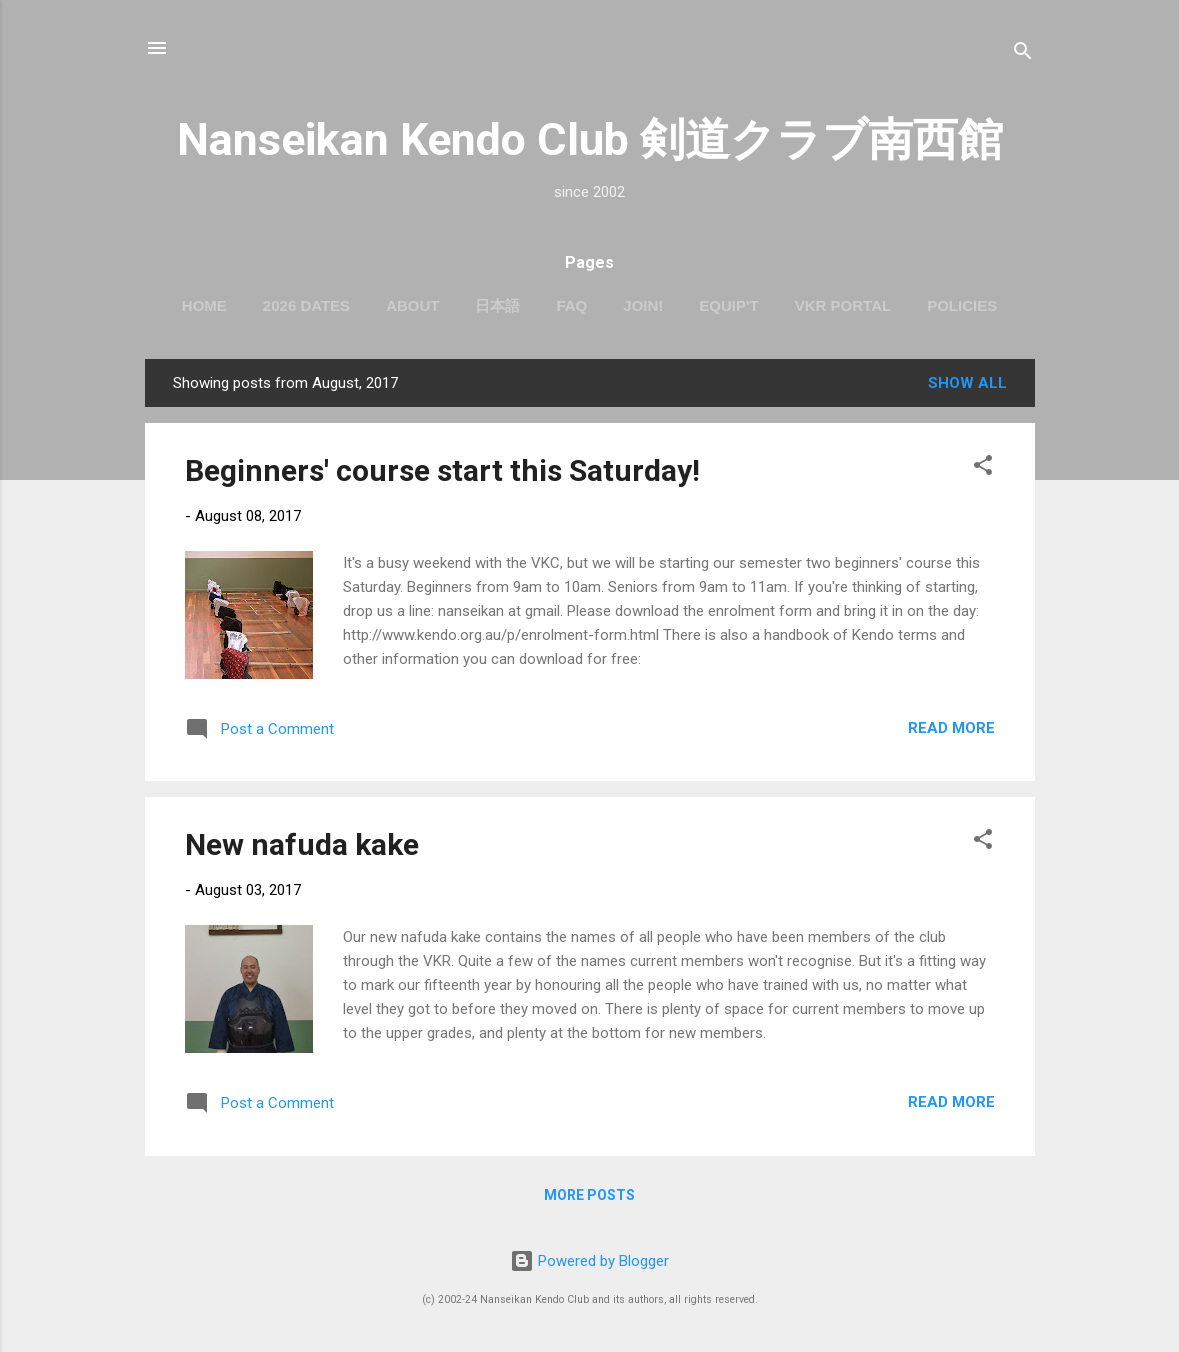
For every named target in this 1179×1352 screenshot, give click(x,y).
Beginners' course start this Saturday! (442, 470)
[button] (983, 468)
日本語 (497, 305)
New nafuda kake (302, 844)
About (412, 305)
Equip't (728, 305)
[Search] (1023, 54)
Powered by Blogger (589, 1261)
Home (204, 305)
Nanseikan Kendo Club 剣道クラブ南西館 (590, 139)
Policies (962, 305)
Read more (951, 728)
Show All (967, 383)
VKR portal (843, 305)
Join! (643, 305)
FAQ (571, 305)
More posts (589, 1195)
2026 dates (306, 305)
